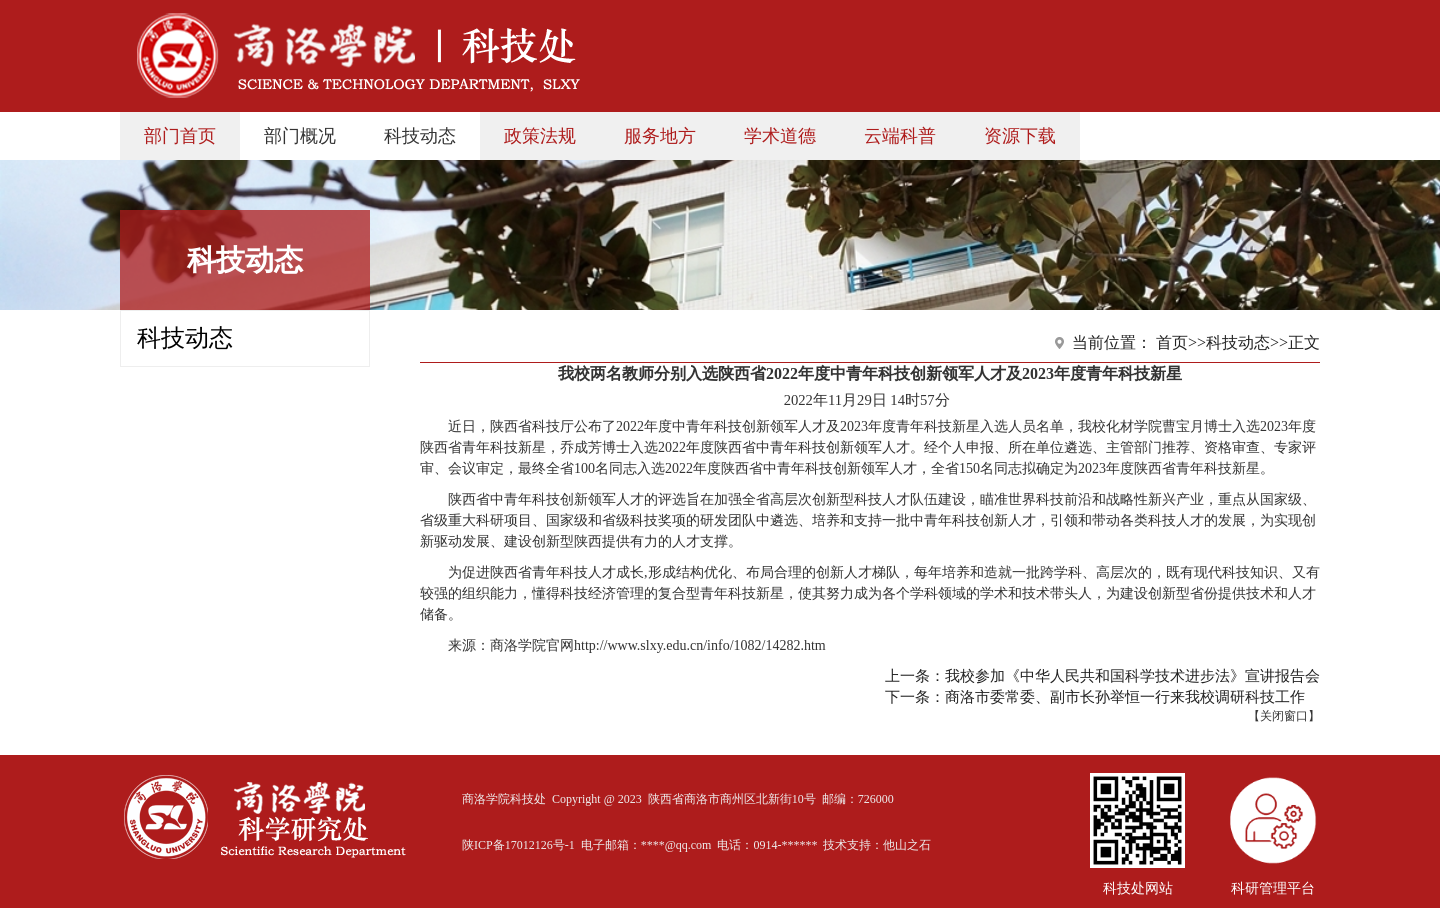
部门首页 (180, 136)
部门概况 (300, 136)
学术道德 (780, 136)
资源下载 (1020, 136)
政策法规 (540, 136)
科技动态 (420, 136)
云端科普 (900, 136)
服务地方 (660, 136)
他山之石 (907, 845)
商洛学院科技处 (504, 799)
